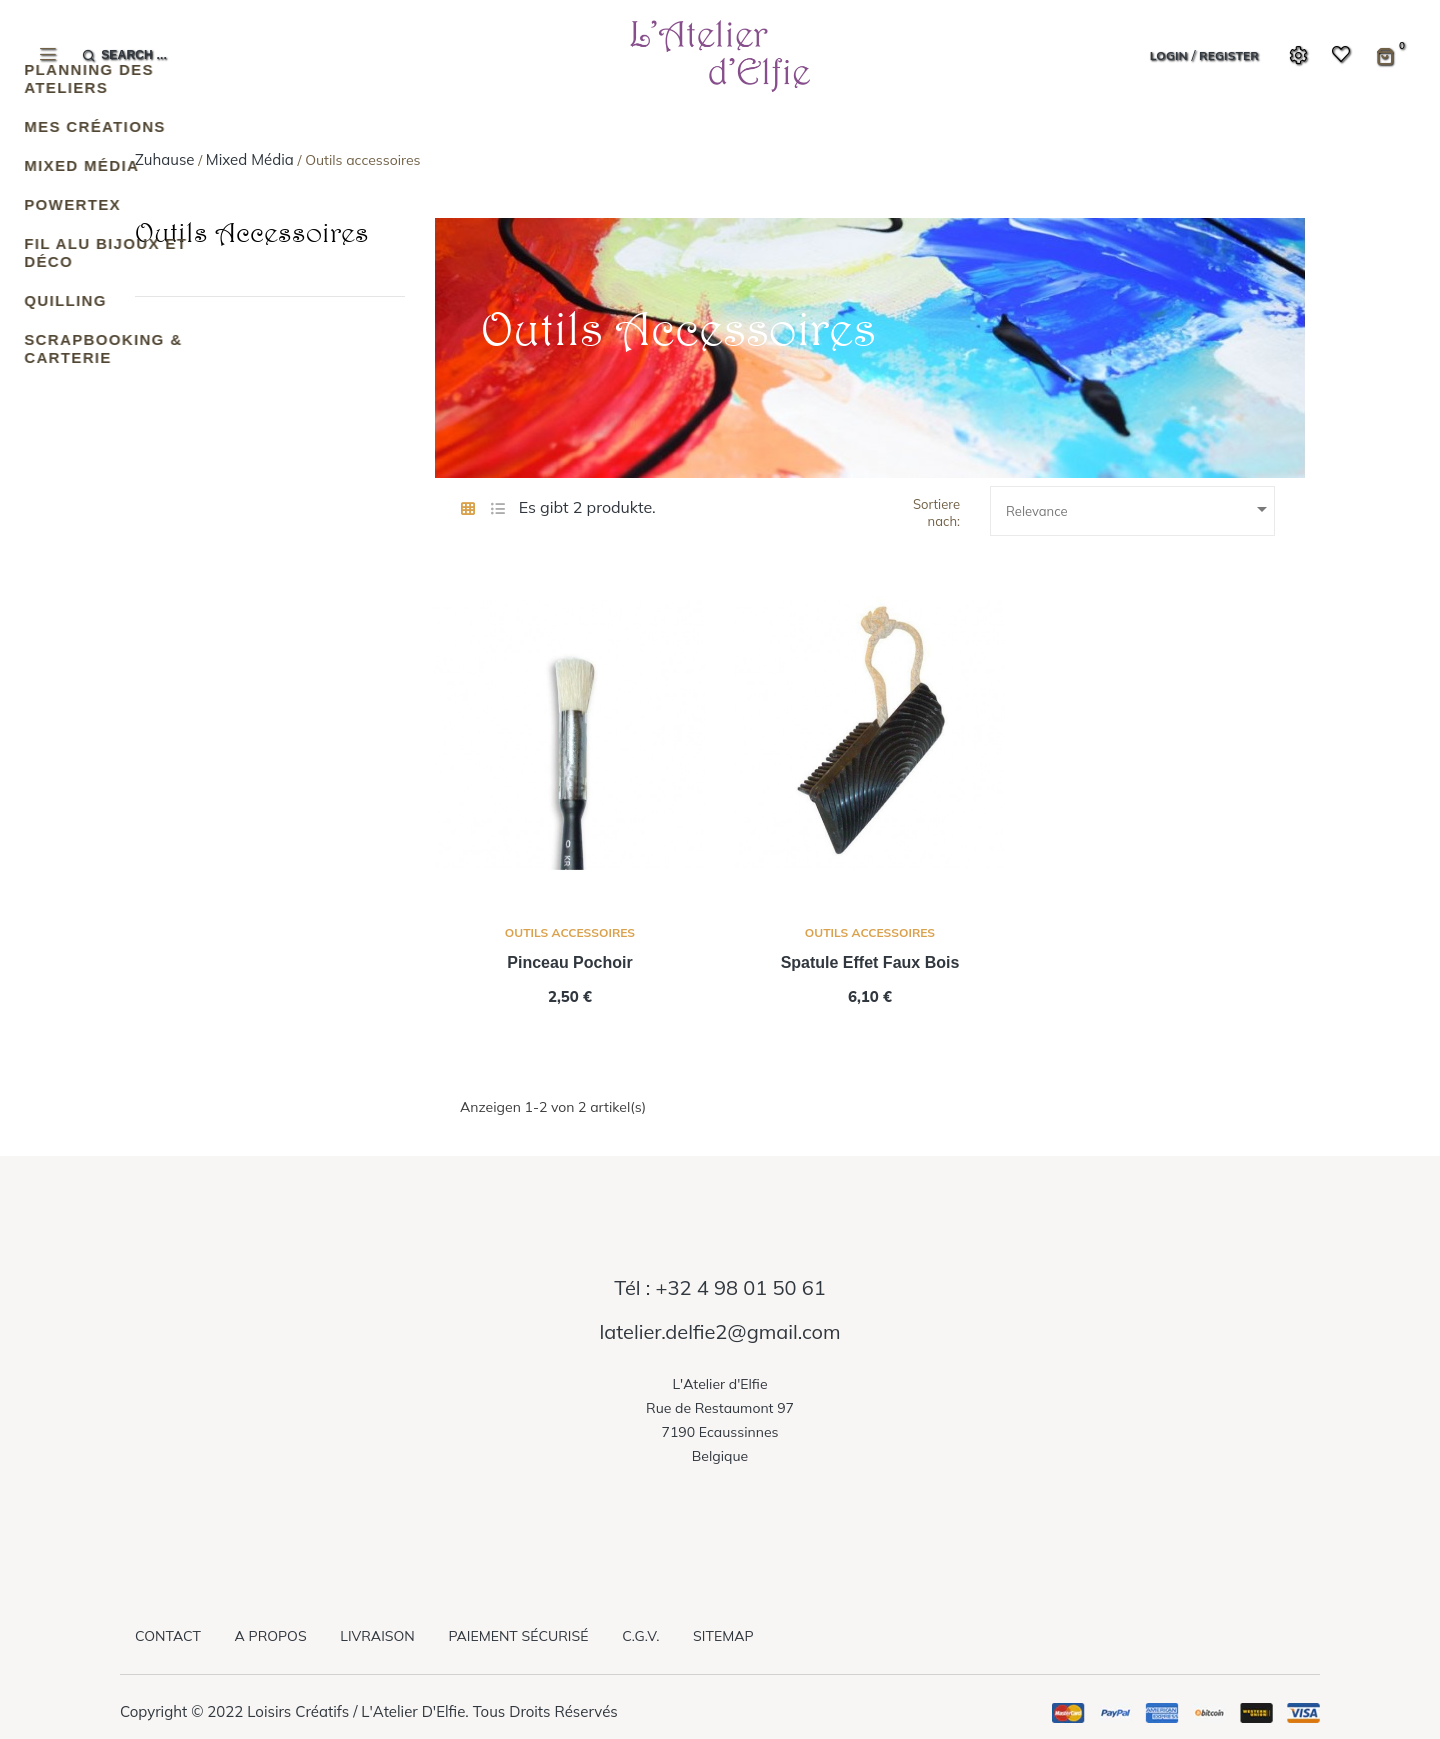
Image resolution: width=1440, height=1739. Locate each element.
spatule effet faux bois (870, 962)
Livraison (377, 1636)
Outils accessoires (252, 232)
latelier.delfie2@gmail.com (719, 1332)
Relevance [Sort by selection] (1140, 509)
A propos (271, 1636)
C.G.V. (640, 1636)
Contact (168, 1636)
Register (1229, 55)
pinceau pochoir (569, 962)
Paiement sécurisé (518, 1636)
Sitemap (723, 1636)
